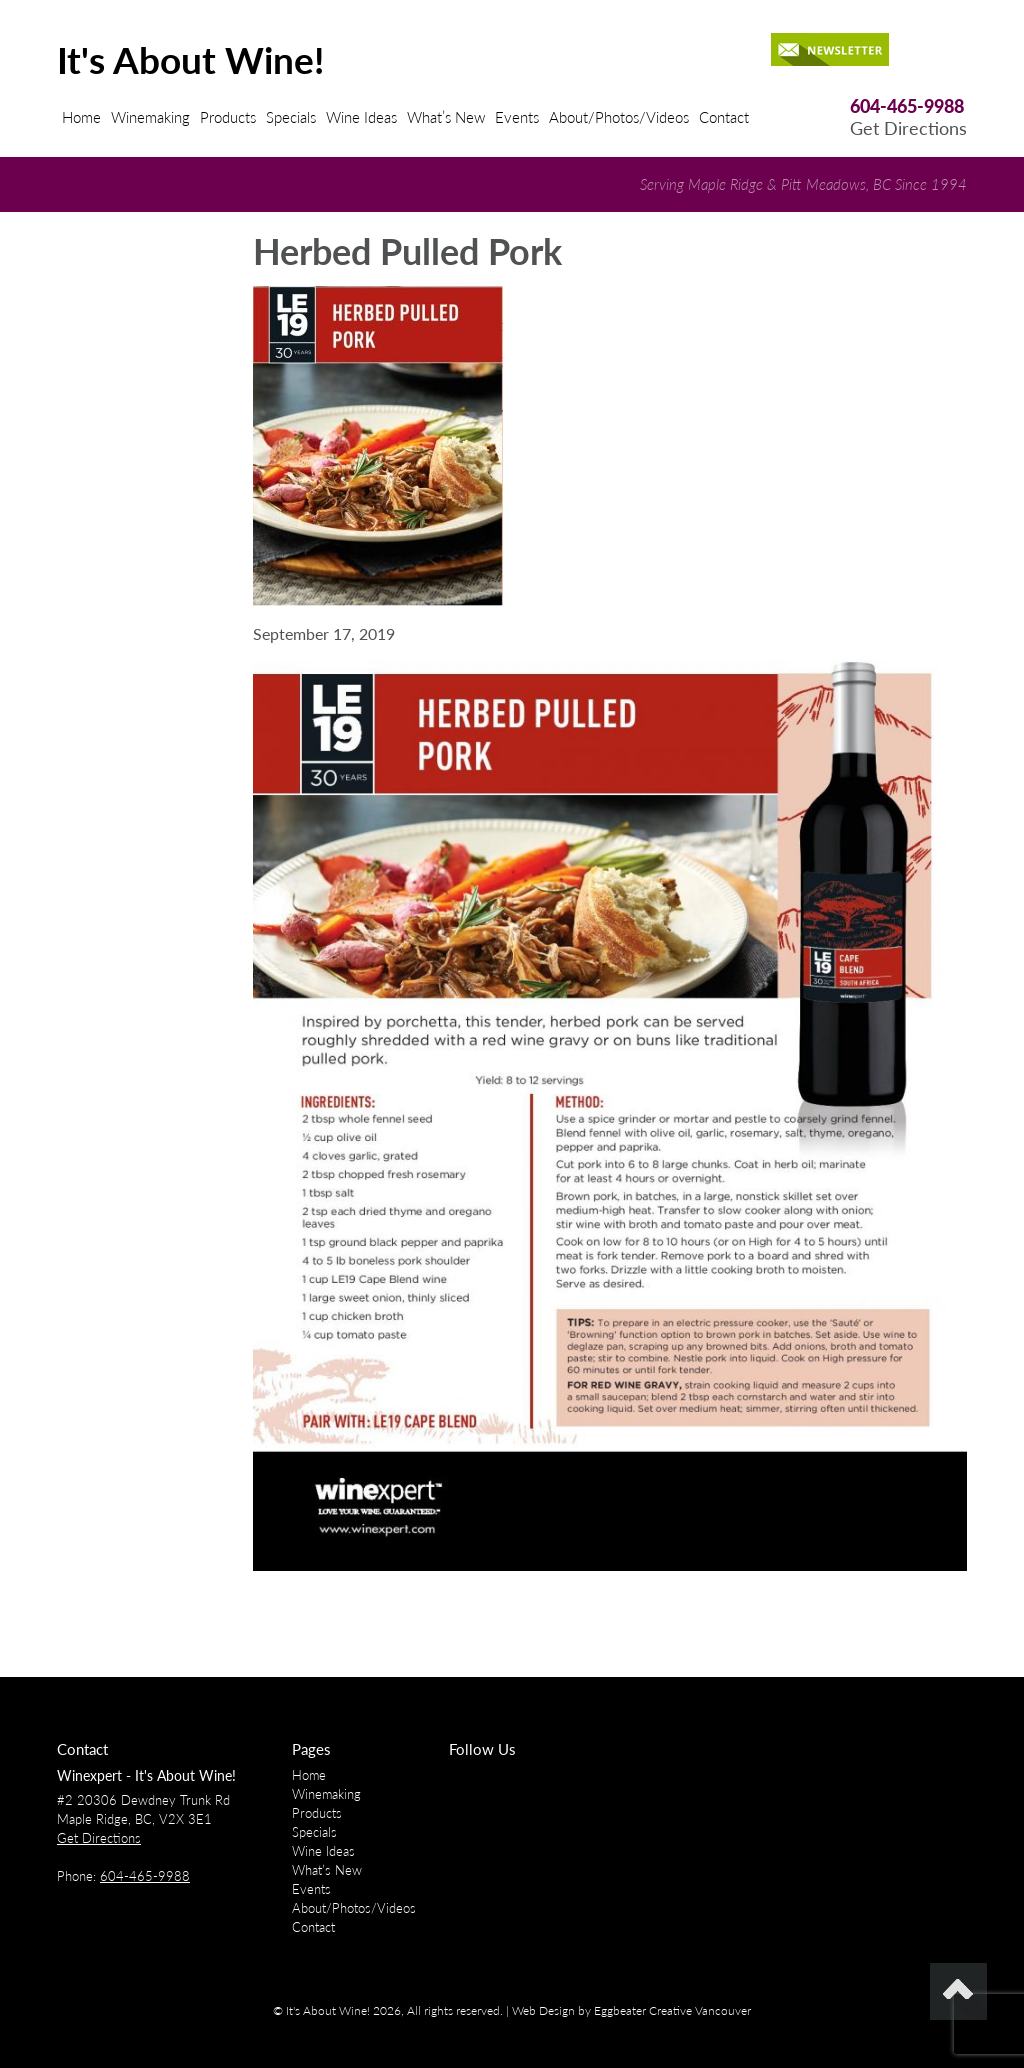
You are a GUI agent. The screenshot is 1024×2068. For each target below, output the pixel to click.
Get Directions (908, 128)
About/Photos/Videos (619, 117)
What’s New (446, 117)
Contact (724, 117)
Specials (291, 117)
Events (517, 117)
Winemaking (150, 117)
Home (81, 117)
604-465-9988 (907, 106)
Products (228, 117)
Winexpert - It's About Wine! (146, 1775)
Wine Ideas (361, 117)
